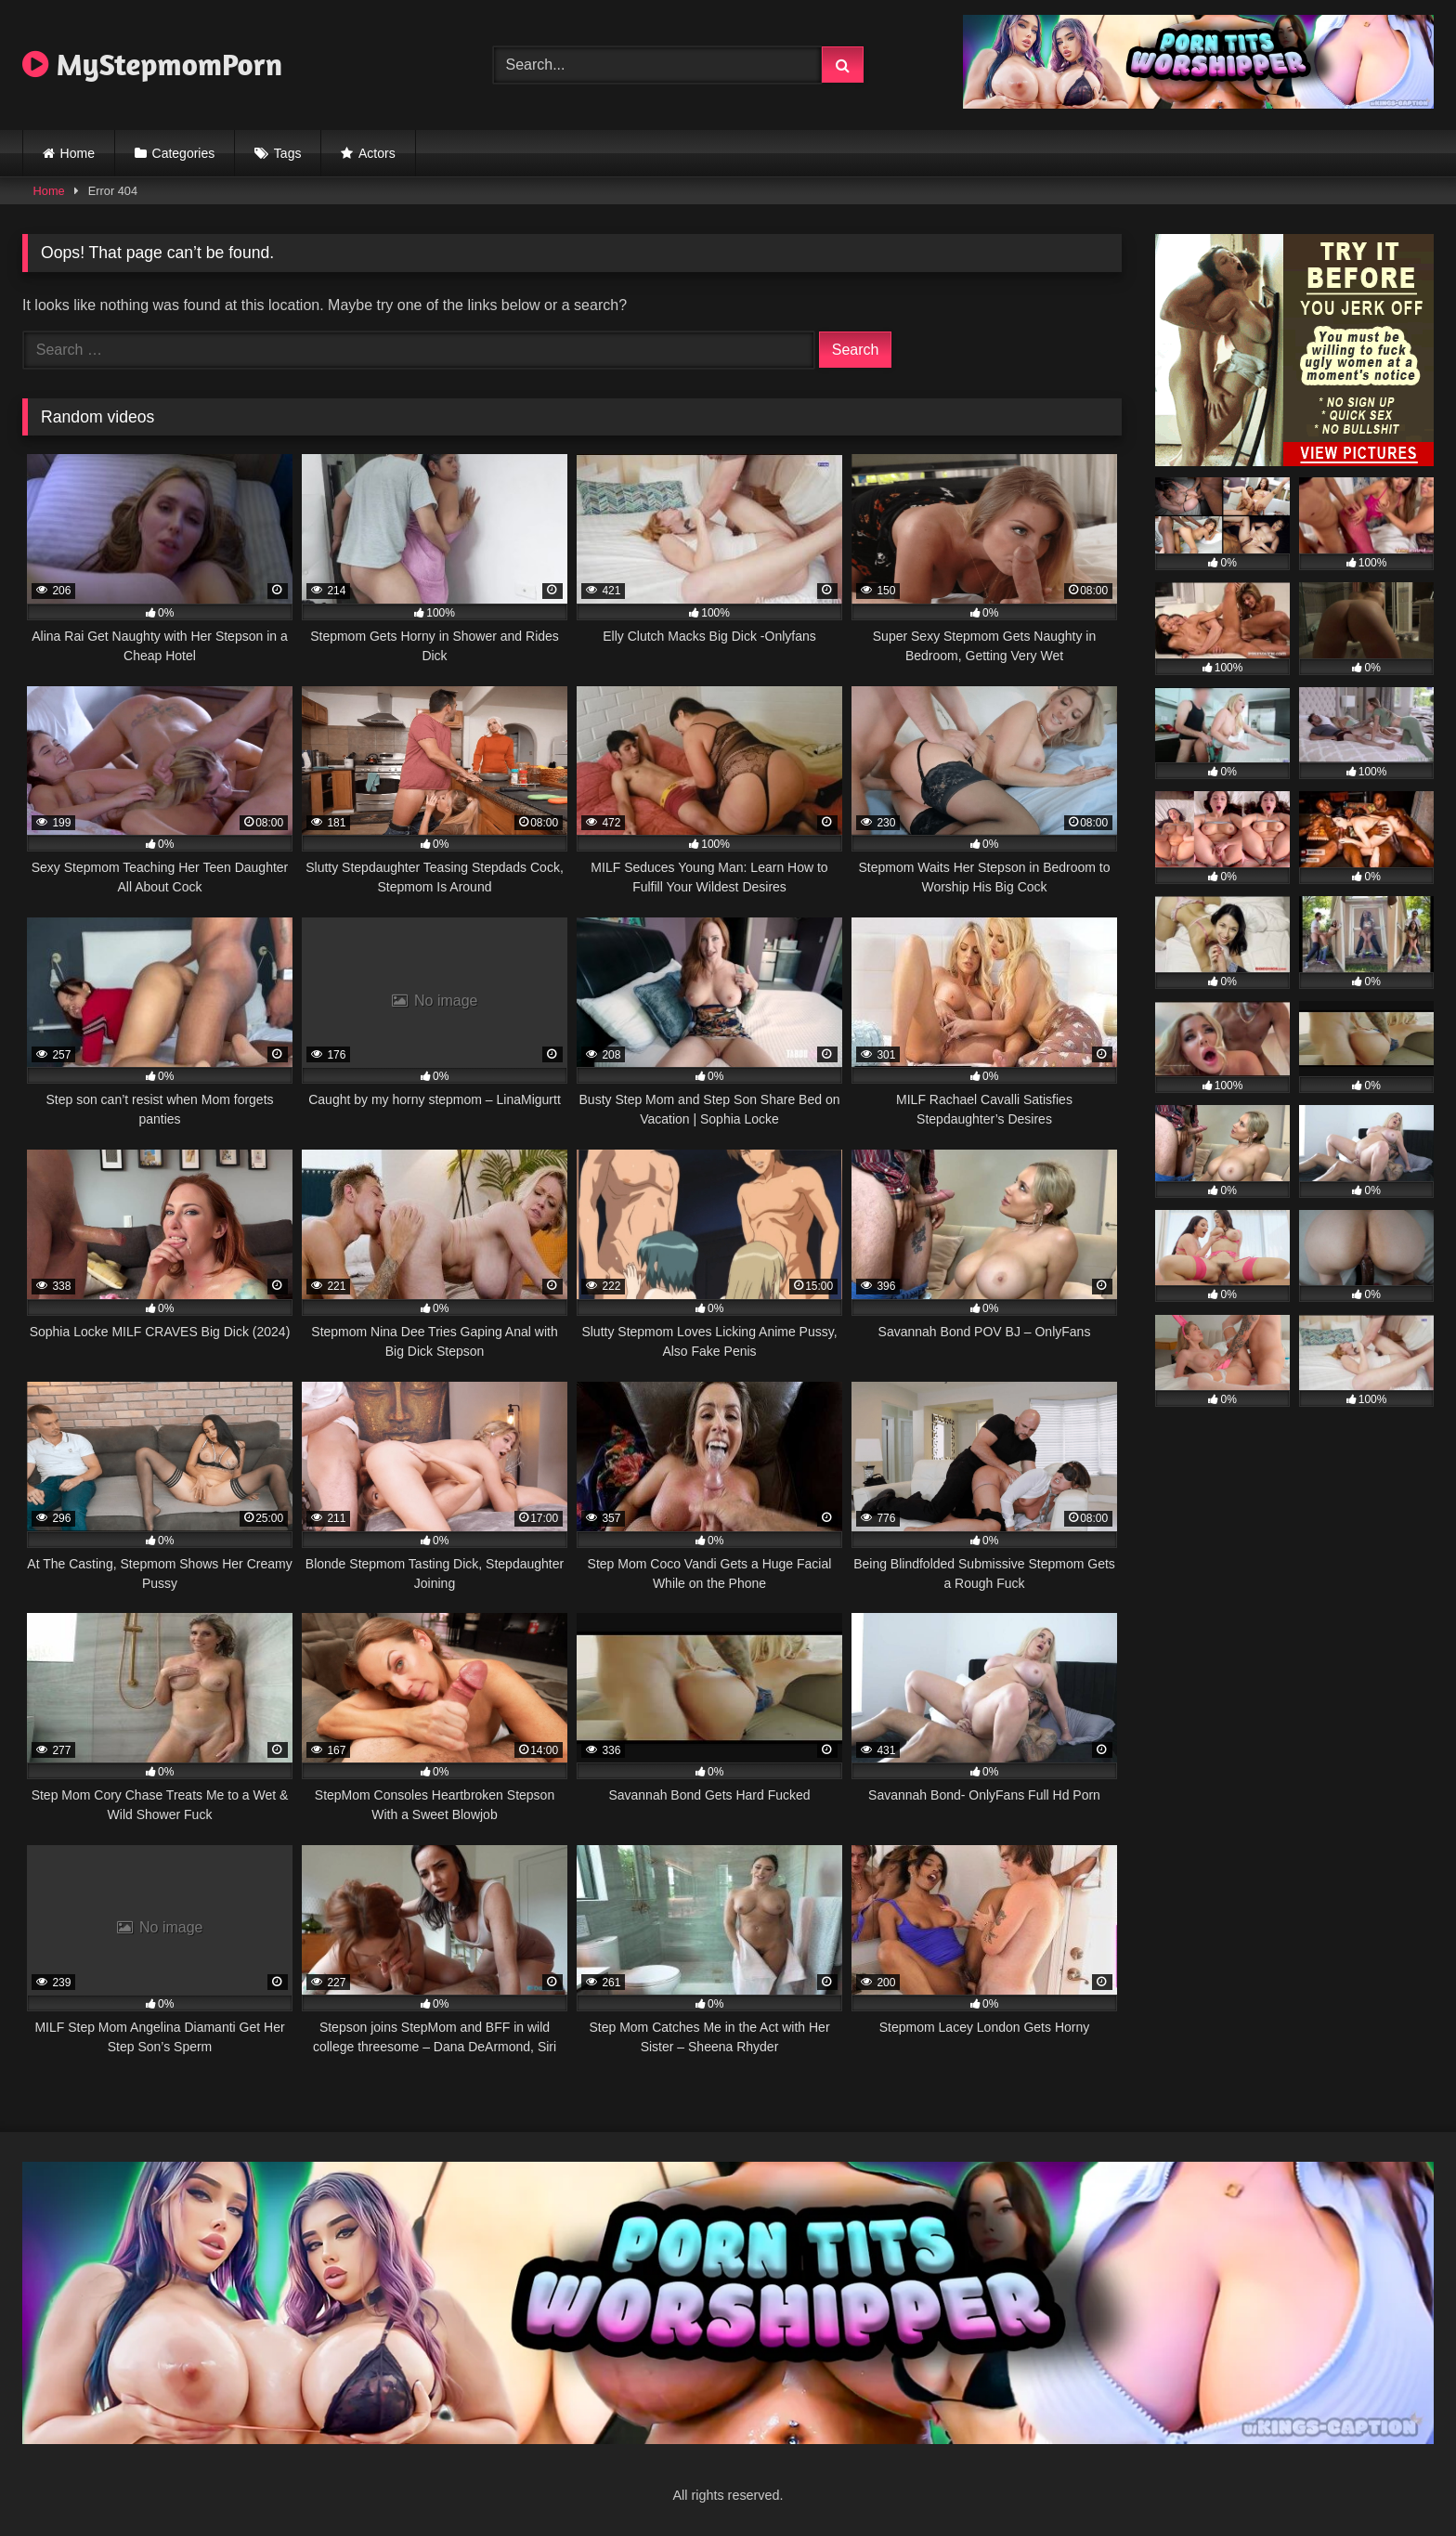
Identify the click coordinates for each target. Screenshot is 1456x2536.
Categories (183, 153)
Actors (377, 153)
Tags (288, 153)
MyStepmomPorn (152, 64)
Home (77, 153)
